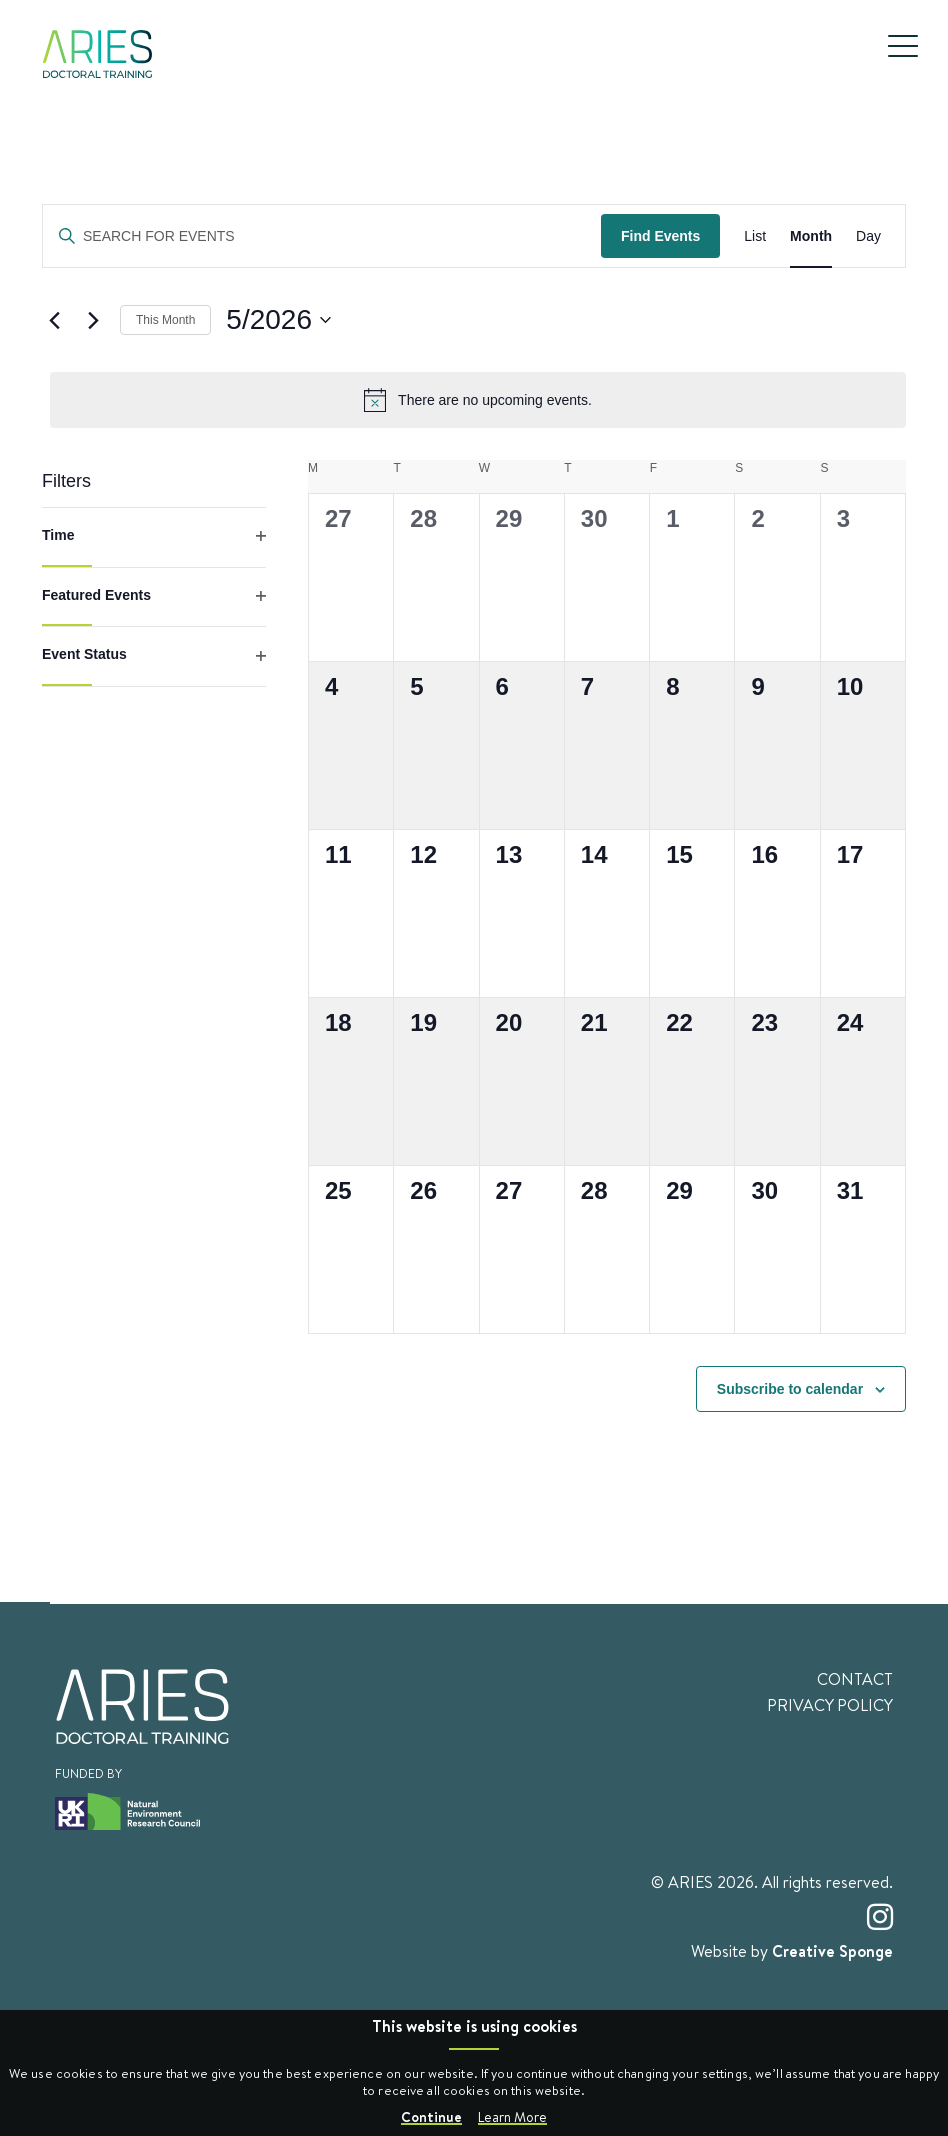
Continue (431, 2116)
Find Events (660, 236)
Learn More (512, 2117)
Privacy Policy (830, 1705)
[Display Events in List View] (755, 236)
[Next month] (93, 320)
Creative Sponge (832, 1951)
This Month (165, 320)
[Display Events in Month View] (811, 236)
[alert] (478, 400)
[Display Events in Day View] (868, 236)
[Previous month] (54, 320)
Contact (855, 1679)
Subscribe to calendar (790, 1389)
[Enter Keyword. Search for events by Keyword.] (322, 236)
